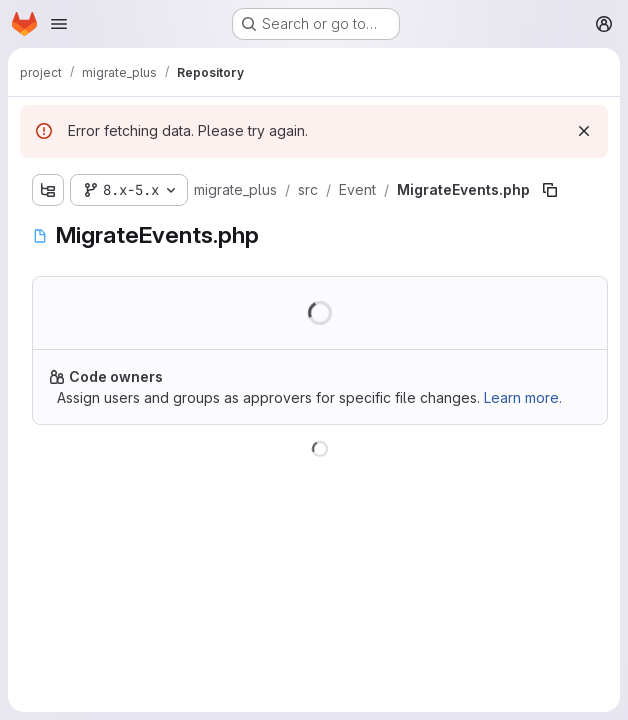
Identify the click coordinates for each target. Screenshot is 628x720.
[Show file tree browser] (48, 190)
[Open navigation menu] (59, 24)
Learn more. (523, 397)
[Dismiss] (584, 131)
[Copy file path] (550, 190)
